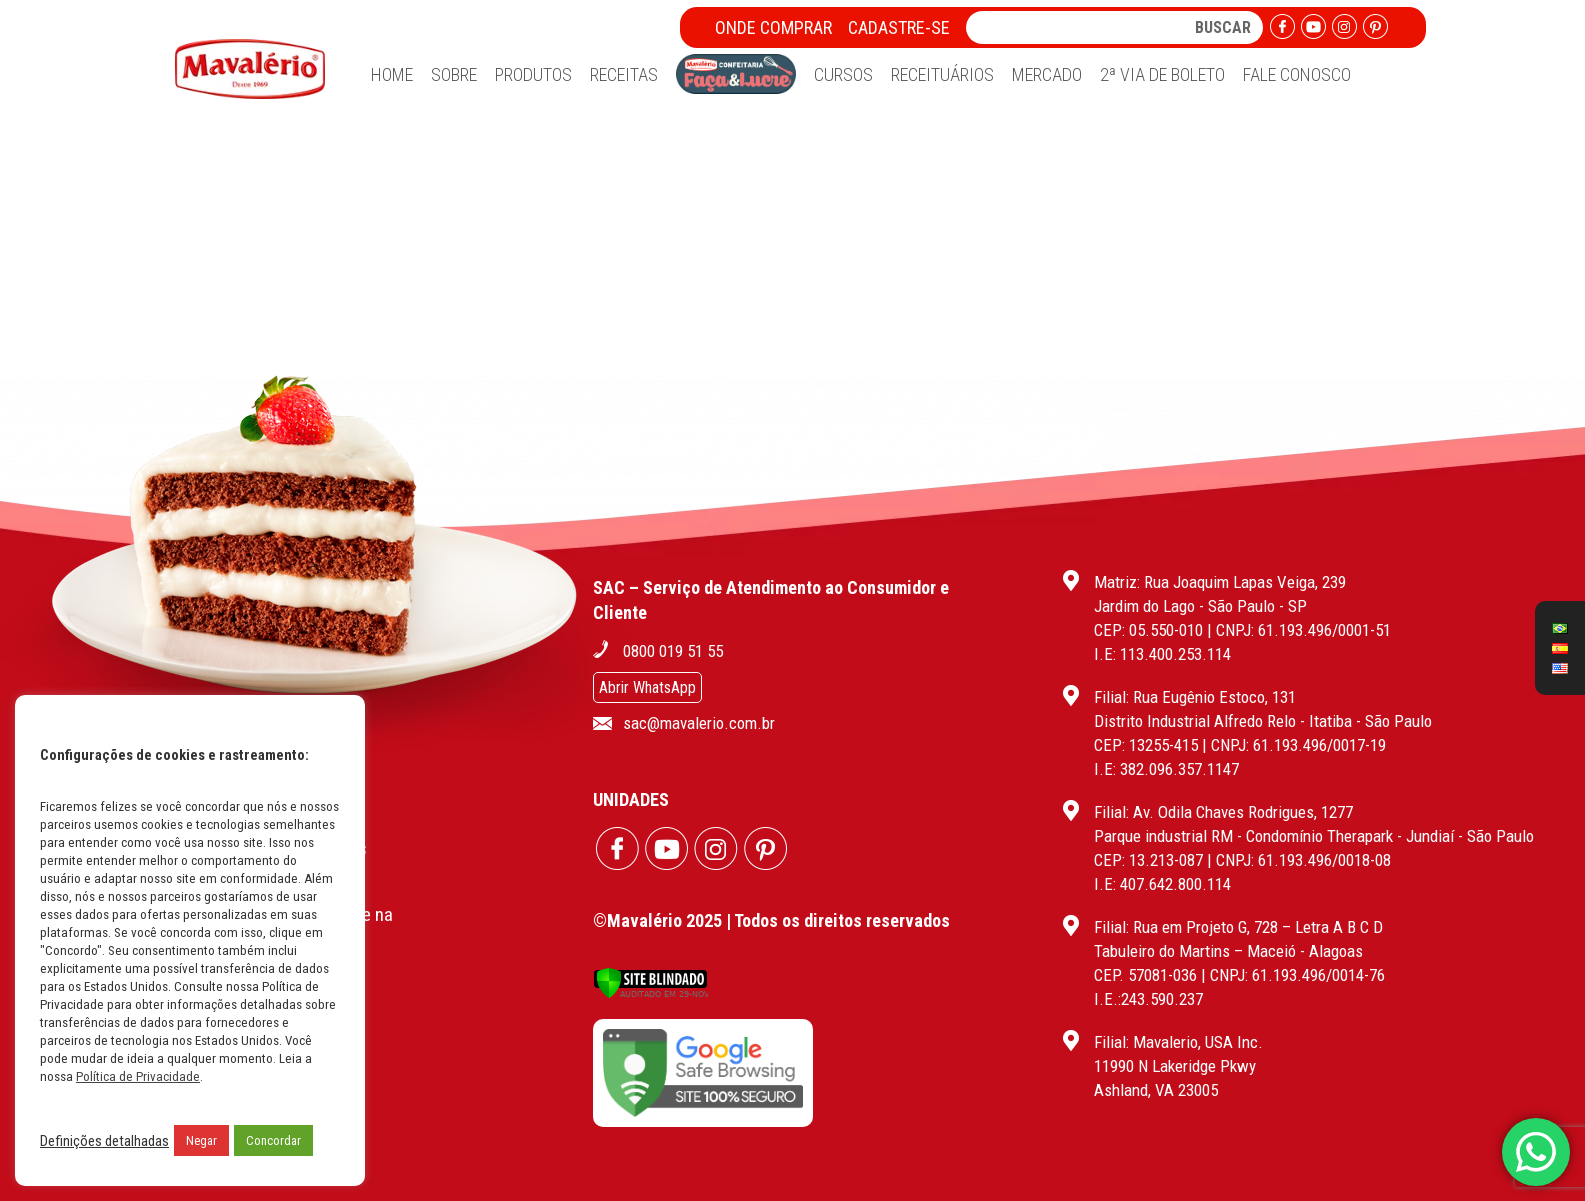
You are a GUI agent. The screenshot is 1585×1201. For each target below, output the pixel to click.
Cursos (843, 74)
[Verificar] (650, 993)
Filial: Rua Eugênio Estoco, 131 (1195, 697)
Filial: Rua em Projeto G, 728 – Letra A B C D (1238, 927)
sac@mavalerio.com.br (699, 723)
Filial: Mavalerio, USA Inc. (1178, 1042)
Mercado (1047, 74)
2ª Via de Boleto (1162, 74)
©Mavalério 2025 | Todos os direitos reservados (771, 920)
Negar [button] (201, 1140)
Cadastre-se (899, 27)
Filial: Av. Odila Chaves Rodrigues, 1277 (1223, 812)
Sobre (454, 74)
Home (392, 74)
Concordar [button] (273, 1140)
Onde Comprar (773, 27)
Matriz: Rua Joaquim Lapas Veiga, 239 (1220, 582)
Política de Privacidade (138, 1076)
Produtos (533, 74)
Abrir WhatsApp (647, 687)
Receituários (942, 74)
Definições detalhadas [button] (104, 1141)
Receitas (624, 74)
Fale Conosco (1297, 74)
